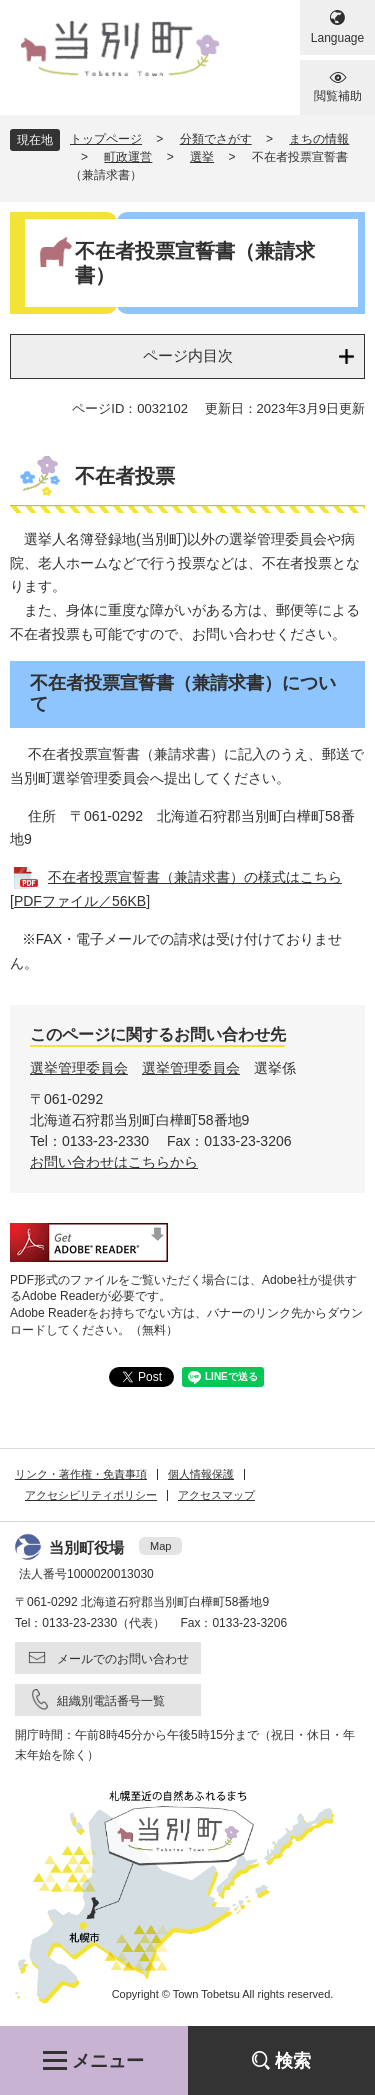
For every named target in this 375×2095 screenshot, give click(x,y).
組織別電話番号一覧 (111, 1701)
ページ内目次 (188, 355)
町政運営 (128, 157)
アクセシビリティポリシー (91, 1495)
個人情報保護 (201, 1474)
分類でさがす (216, 139)
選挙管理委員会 (79, 1068)
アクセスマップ (216, 1495)
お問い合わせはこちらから (114, 1162)
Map (160, 1546)
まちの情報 (319, 139)
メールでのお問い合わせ (123, 1659)
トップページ (106, 139)
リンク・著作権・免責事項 (81, 1474)
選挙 (202, 157)
